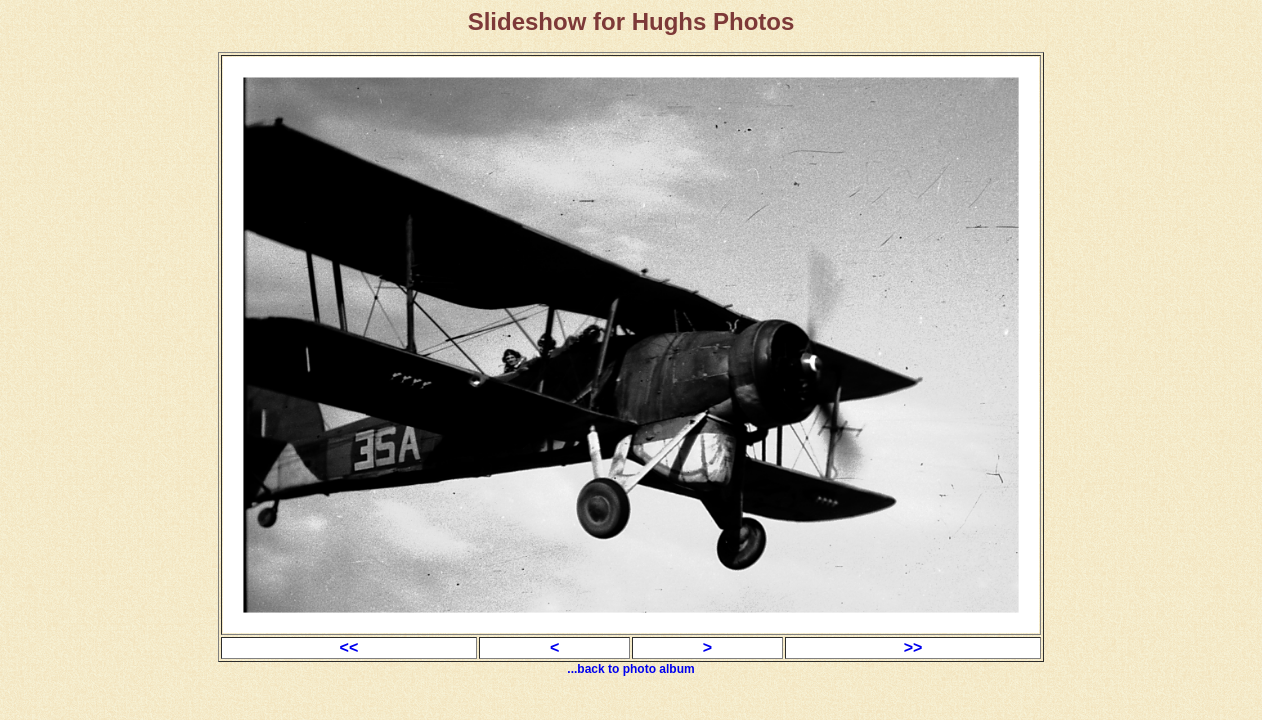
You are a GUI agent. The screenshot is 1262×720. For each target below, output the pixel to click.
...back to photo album (630, 669)
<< (349, 647)
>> (913, 647)
